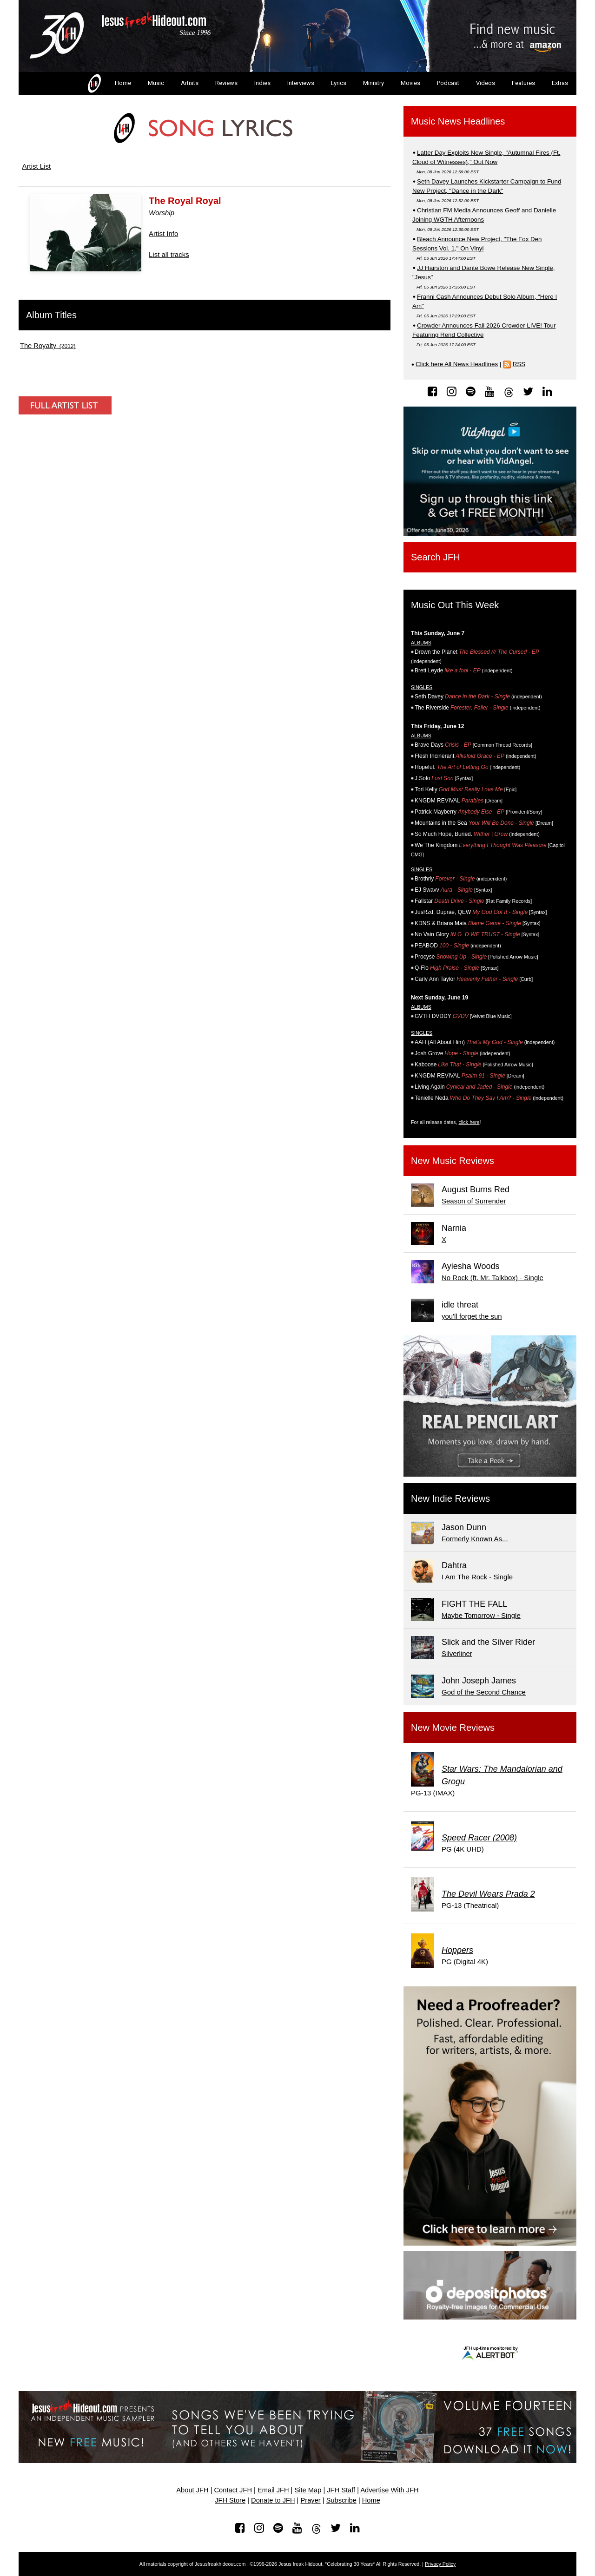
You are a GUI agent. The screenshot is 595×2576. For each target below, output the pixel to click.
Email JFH (273, 2490)
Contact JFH (233, 2490)
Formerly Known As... (475, 1539)
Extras (560, 82)
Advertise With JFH (389, 2490)
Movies (410, 82)
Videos (485, 82)
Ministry (373, 82)
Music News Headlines (458, 121)
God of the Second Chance (484, 1692)
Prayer (311, 2500)
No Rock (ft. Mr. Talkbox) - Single (492, 1277)
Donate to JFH (273, 2500)
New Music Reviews (452, 1161)
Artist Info (163, 233)
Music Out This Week (455, 605)
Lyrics (338, 82)
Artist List (36, 166)
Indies (262, 82)
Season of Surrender (474, 1201)
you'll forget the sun (472, 1316)
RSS (519, 364)
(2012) (48, 346)
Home (108, 83)
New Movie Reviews (453, 1727)
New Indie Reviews (450, 1498)
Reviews (226, 82)
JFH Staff (341, 2490)
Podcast (448, 82)
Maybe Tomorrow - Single (481, 1615)
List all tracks (169, 254)
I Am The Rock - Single (477, 1577)
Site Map (307, 2490)
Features (523, 82)
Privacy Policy (440, 2564)
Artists (189, 82)
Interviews (300, 82)
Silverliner (457, 1653)
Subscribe (341, 2500)
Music (156, 82)
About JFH (192, 2490)
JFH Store (230, 2500)
